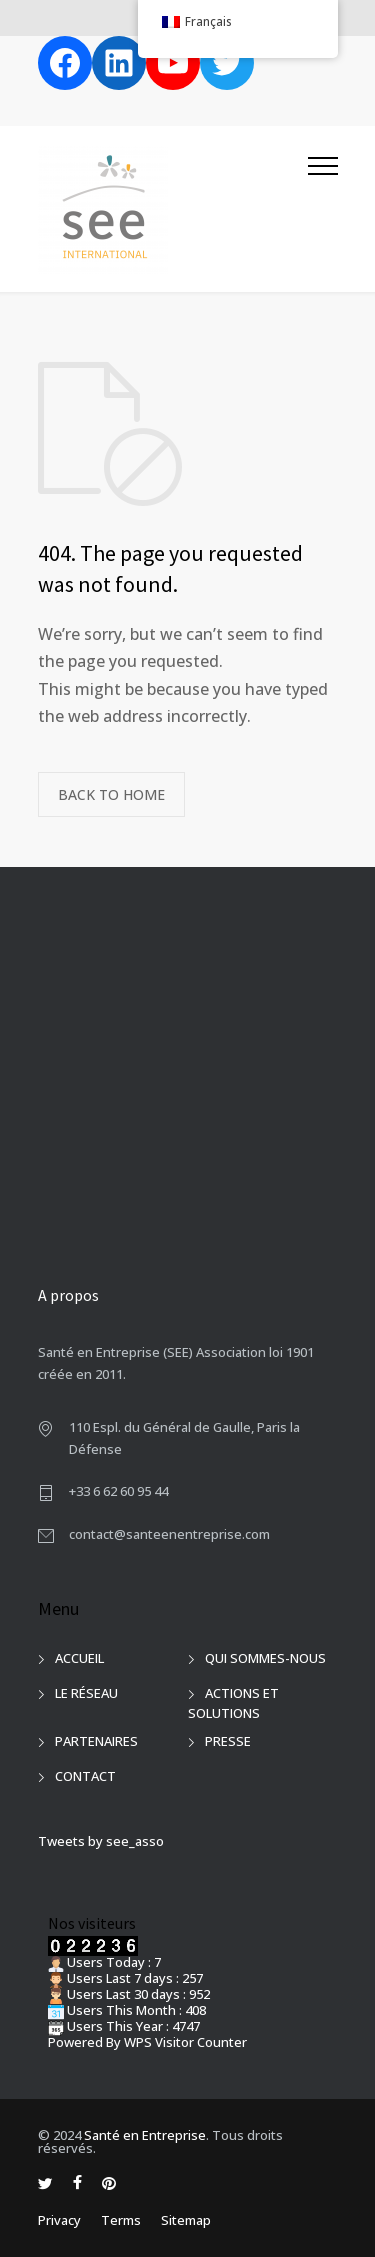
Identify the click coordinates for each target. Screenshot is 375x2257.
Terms (121, 2220)
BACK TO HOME (111, 794)
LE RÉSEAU (86, 1693)
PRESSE (228, 1741)
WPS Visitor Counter (185, 2042)
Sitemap (186, 2220)
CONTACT (85, 1776)
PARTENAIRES (96, 1741)
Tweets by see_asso (101, 1841)
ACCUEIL (79, 1658)
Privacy (59, 2220)
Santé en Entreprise (145, 2135)
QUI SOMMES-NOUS (265, 1658)
